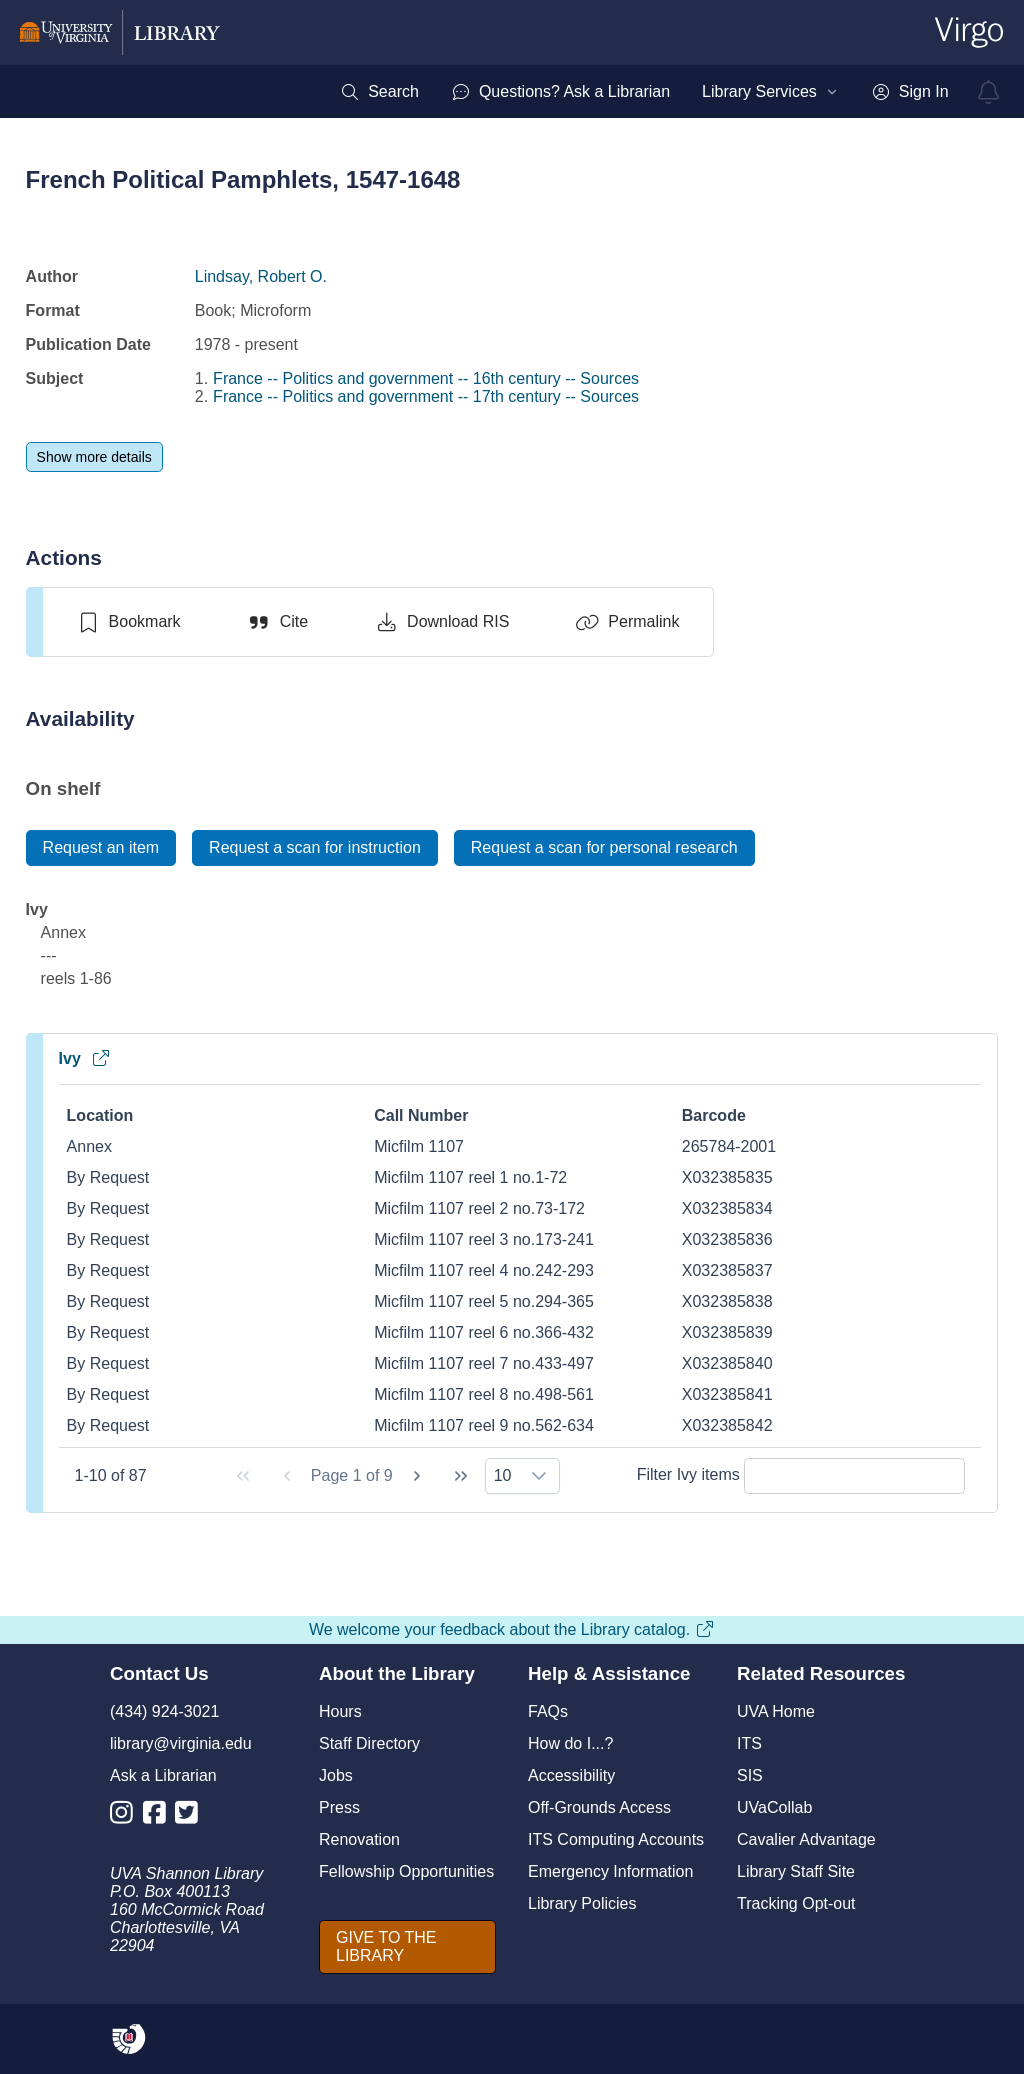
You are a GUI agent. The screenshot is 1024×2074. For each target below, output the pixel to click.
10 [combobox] (503, 1475)
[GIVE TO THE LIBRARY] (407, 1947)
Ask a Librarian (163, 1775)
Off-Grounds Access (599, 1807)
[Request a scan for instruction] (315, 848)
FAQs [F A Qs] (548, 1711)
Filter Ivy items (801, 1474)
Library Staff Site (796, 1871)
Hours (340, 1711)
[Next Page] (417, 1476)
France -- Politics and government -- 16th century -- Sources (426, 378)
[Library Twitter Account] (191, 1816)
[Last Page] (461, 1476)
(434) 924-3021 (164, 1711)
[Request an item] (101, 848)
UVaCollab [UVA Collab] (774, 1807)
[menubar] (644, 92)
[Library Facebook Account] (159, 1816)
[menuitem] (379, 92)
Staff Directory (369, 1743)
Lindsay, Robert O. (261, 276)
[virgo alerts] (989, 92)
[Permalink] (627, 622)
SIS (750, 1775)
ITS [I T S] (749, 1743)
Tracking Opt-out (796, 1903)
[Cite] (277, 622)
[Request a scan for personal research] (604, 848)
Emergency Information (610, 1871)
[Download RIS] (441, 622)
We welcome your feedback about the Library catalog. (512, 1629)
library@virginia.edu (181, 1743)
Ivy (85, 1058)
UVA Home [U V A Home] (776, 1711)
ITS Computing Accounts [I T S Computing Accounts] (616, 1839)
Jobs (336, 1775)
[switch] (128, 622)
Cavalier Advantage (806, 1839)
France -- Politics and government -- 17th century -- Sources (426, 396)
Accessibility (571, 1775)
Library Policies (582, 1903)
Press (339, 1807)
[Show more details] (94, 457)
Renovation (359, 1839)
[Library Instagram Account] (126, 1816)
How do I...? (570, 1743)
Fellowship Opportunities (406, 1871)
